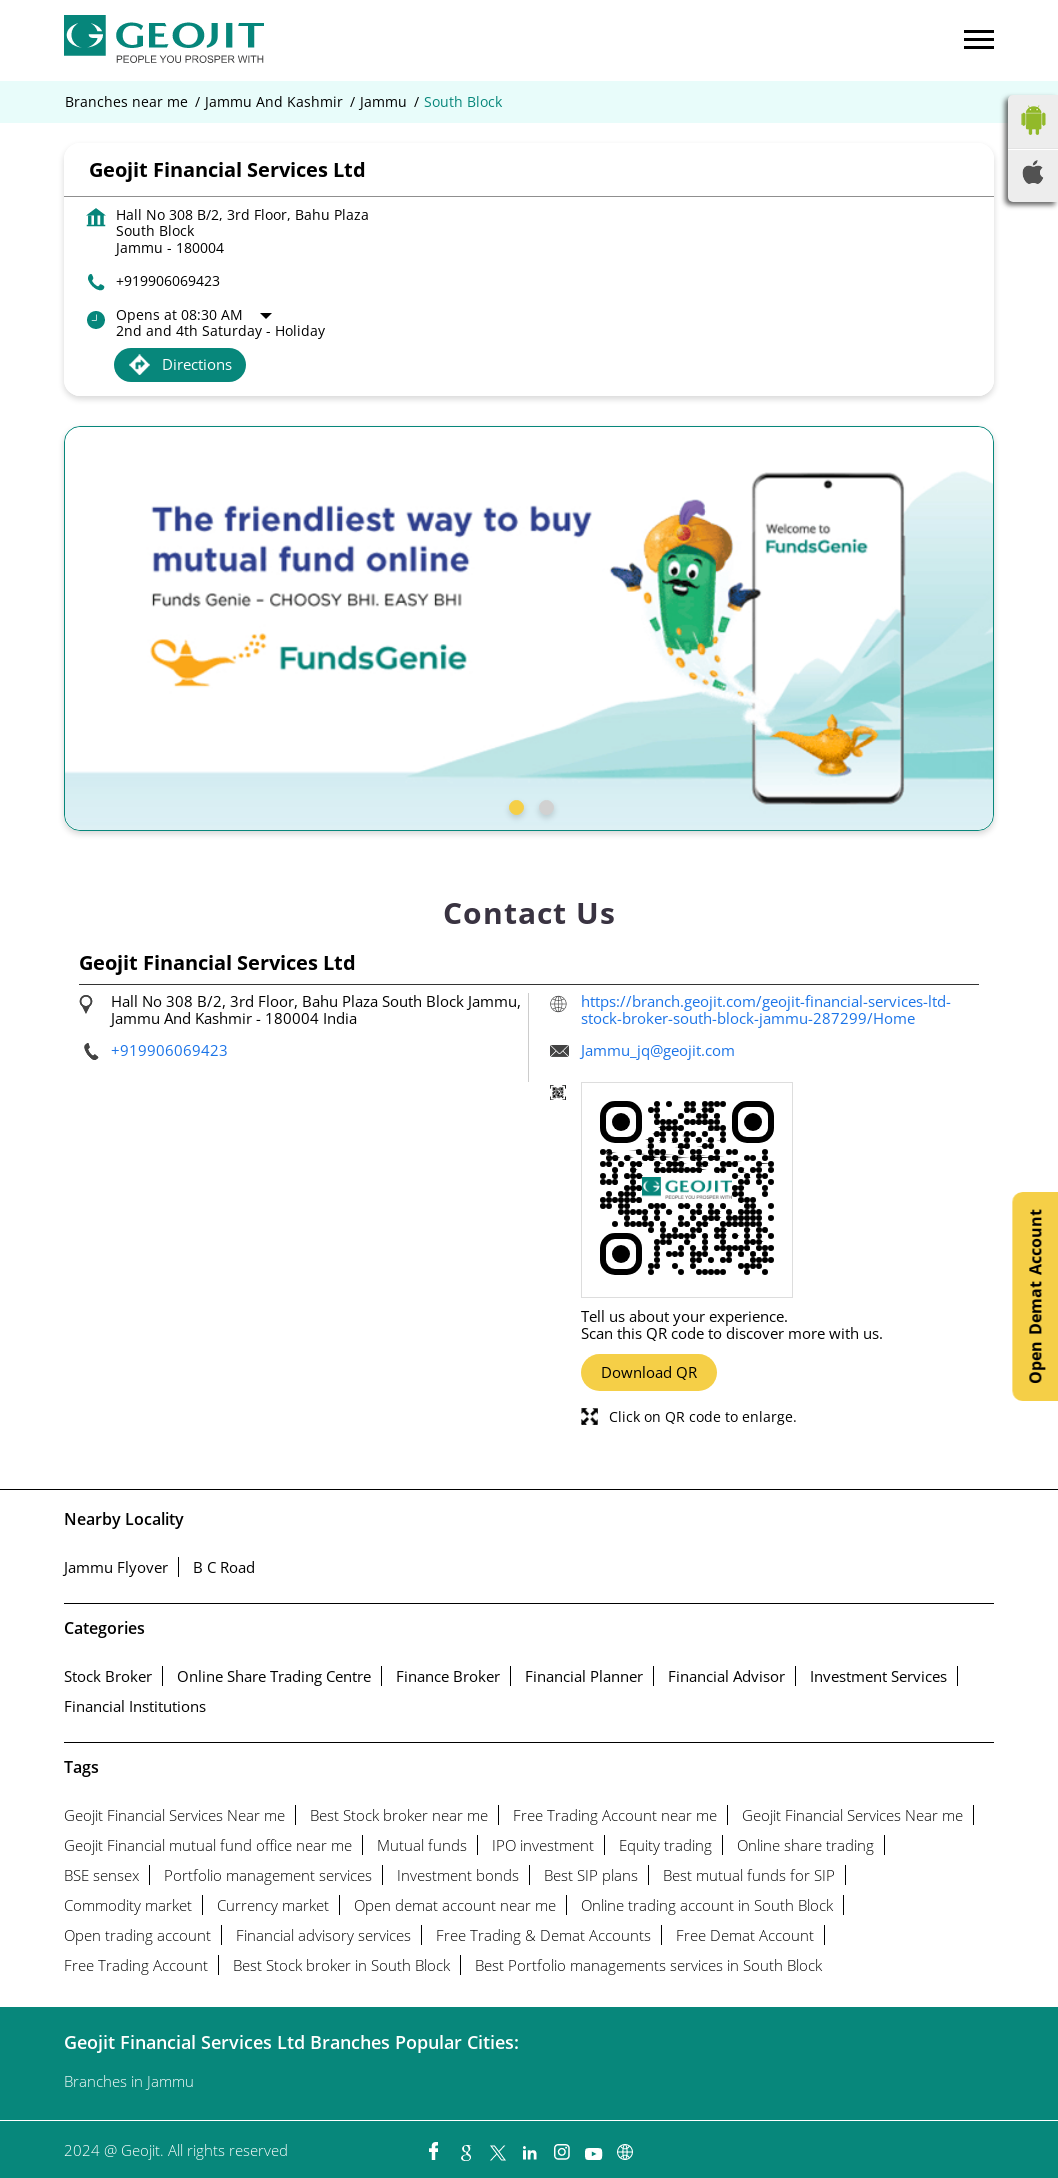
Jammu (383, 102)
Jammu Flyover (116, 1567)
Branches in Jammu (129, 2081)
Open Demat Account (1035, 1296)
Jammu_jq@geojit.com (658, 1050)
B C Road (224, 1567)
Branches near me (126, 102)
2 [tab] (544, 805)
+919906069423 (168, 280)
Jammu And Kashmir (274, 102)
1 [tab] (514, 805)
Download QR (649, 1372)
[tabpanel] (529, 628)
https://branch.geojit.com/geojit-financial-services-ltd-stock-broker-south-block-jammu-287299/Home (766, 1009)
